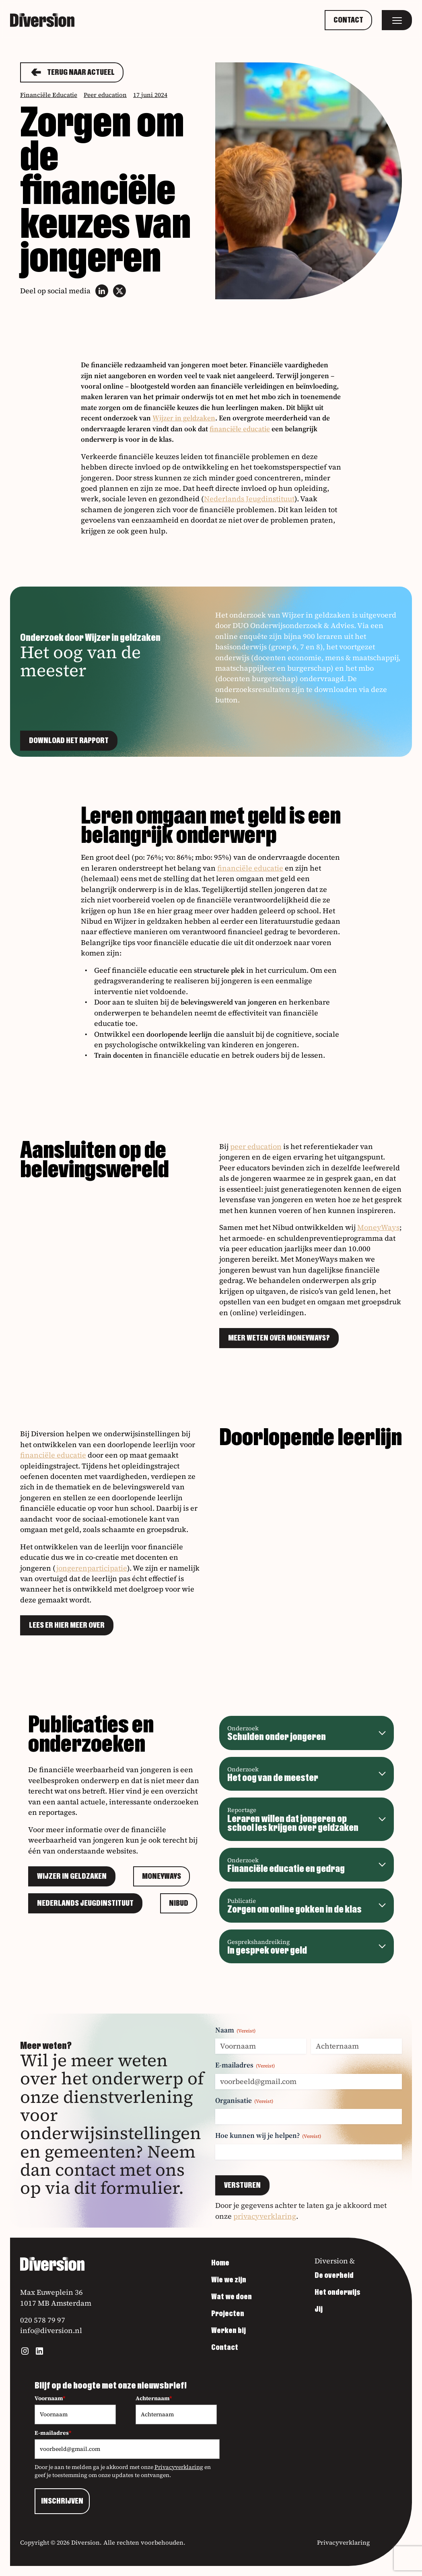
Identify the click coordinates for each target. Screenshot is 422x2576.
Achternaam (154, 2398)
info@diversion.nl (51, 2330)
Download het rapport (69, 740)
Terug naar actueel (72, 72)
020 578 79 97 (42, 2320)
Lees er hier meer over (67, 1625)
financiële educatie (240, 429)
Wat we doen (231, 2297)
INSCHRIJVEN (62, 2501)
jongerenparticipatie (91, 1568)
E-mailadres (245, 2065)
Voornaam (50, 2398)
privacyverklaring (264, 2216)
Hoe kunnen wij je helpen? (268, 2135)
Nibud (178, 1903)
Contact (348, 20)
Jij (319, 2309)
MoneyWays (378, 1227)
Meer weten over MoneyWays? (279, 1338)
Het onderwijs (337, 2292)
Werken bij (228, 2330)
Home (220, 2263)
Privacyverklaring (178, 2467)
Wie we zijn (228, 2280)
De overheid (334, 2275)
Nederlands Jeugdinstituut (249, 499)
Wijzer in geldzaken (183, 418)
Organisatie (244, 2100)
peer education (256, 1146)
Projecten (227, 2313)
